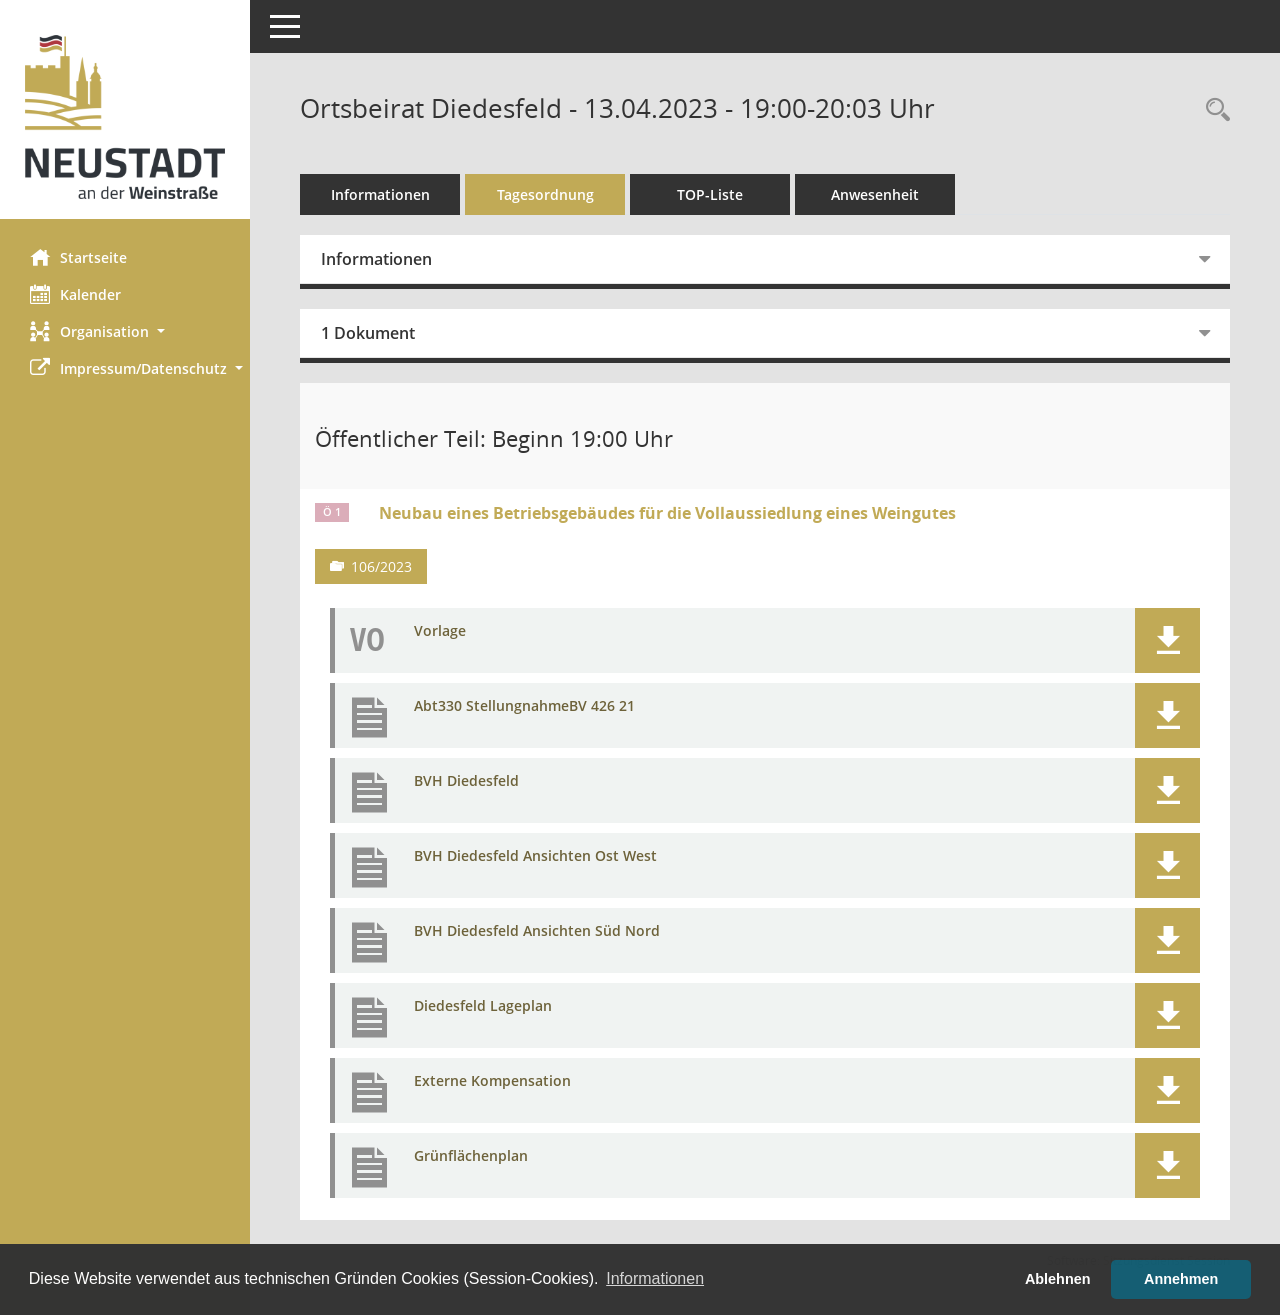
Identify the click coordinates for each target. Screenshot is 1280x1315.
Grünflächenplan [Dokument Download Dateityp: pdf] (471, 1156)
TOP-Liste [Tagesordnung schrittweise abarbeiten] (710, 194)
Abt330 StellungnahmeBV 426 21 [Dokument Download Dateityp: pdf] (524, 706)
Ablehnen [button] (1058, 1279)
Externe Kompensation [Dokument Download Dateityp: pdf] (492, 1081)
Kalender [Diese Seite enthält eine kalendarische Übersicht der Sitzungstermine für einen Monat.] (75, 294)
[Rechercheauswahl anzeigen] (1213, 110)
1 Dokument (368, 333)
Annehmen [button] (1181, 1279)
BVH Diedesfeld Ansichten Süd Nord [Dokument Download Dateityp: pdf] (537, 931)
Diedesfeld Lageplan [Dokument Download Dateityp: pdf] (483, 1006)
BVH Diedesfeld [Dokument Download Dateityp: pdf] (466, 781)
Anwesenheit (875, 194)
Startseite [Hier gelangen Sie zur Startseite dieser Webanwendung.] (78, 257)
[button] (125, 331)
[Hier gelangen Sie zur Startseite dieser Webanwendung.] (125, 117)
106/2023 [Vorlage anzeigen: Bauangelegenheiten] (381, 566)
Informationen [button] (655, 1278)
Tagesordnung (545, 194)
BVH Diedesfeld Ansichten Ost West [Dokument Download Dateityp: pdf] (535, 856)
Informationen (380, 194)
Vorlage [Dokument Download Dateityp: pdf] (440, 631)
